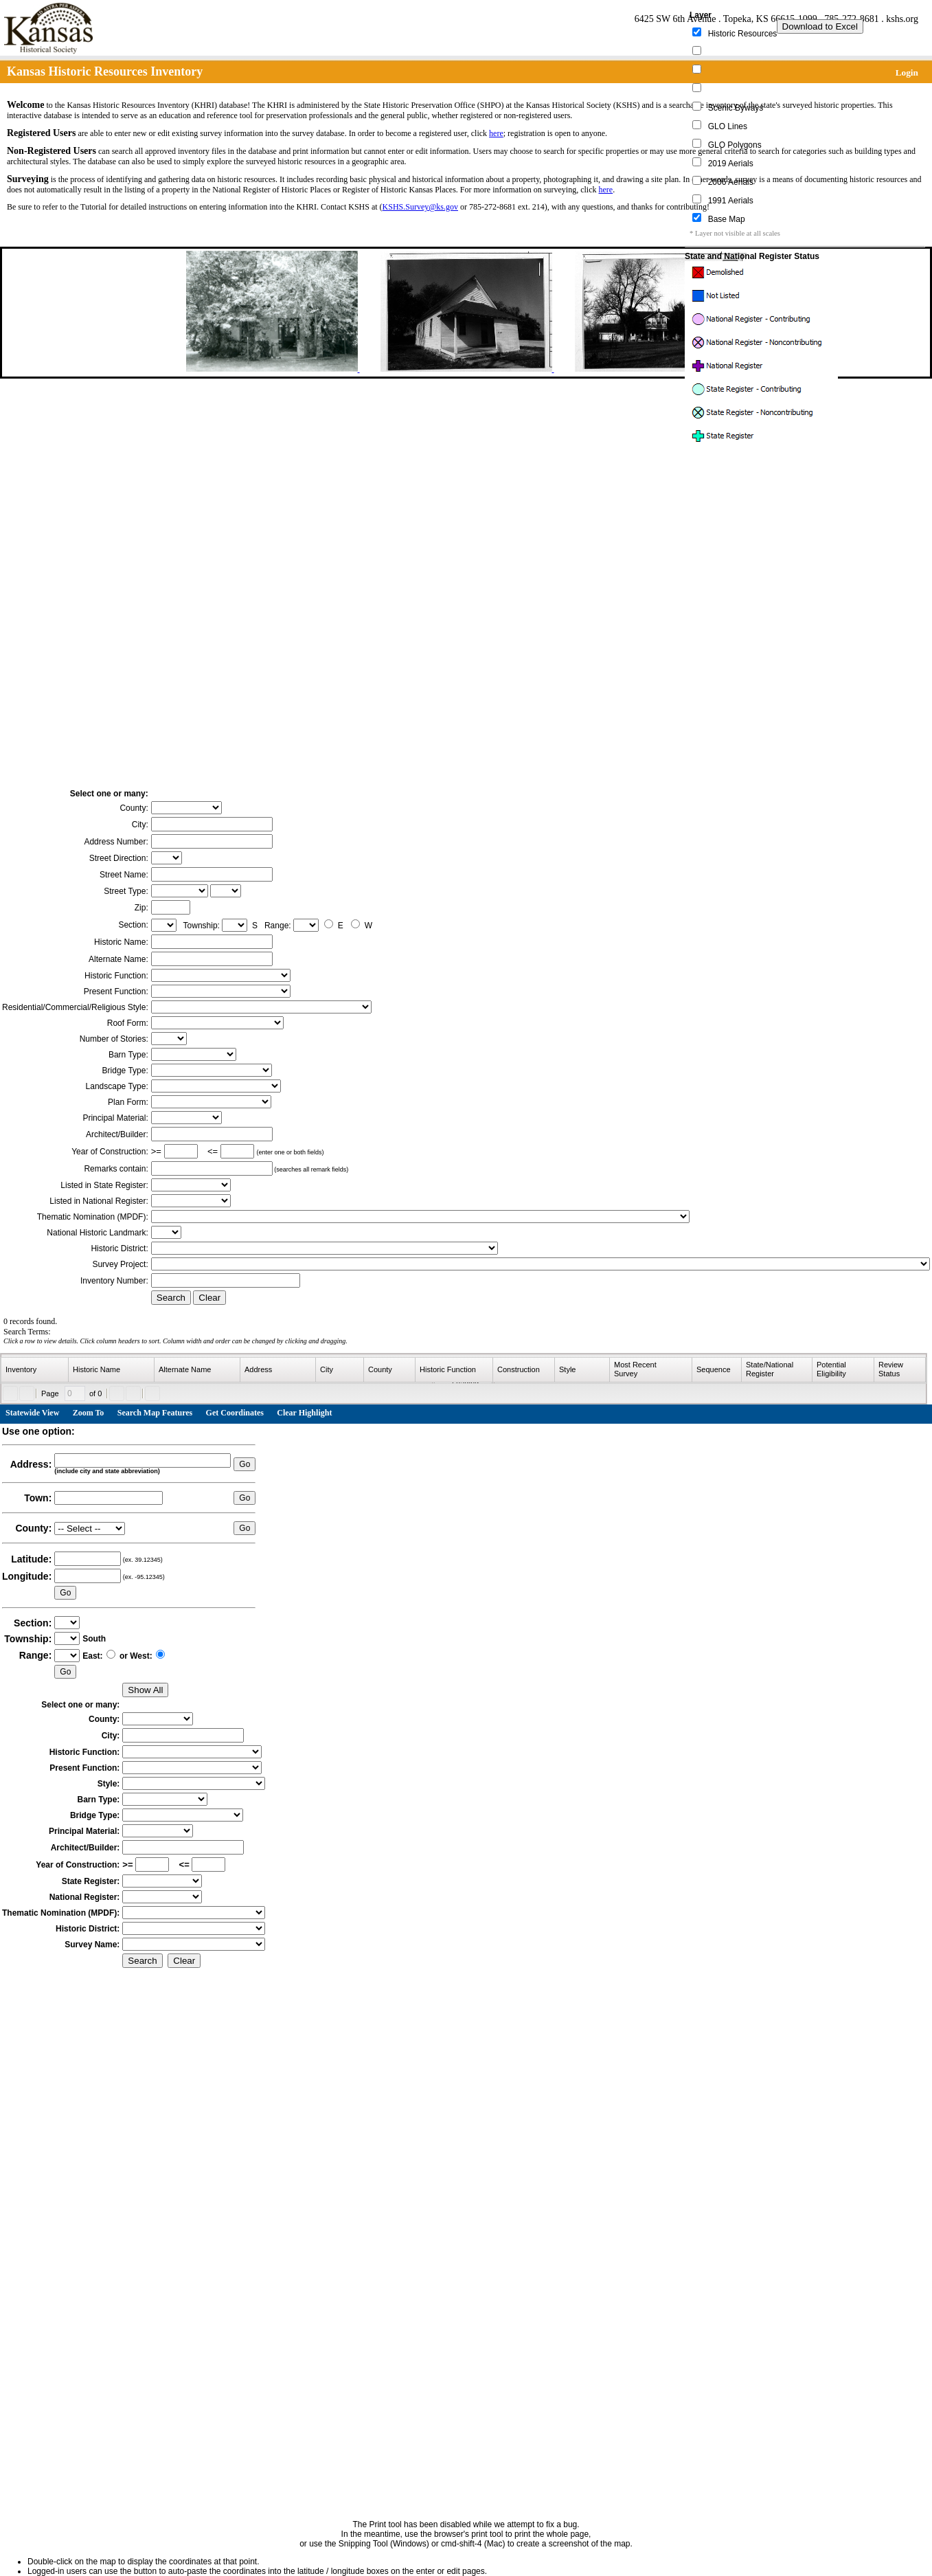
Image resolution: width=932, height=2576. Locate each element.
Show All (145, 1690)
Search (171, 1297)
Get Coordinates (235, 1413)
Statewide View (32, 1413)
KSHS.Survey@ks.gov (420, 207)
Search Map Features (155, 1413)
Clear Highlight (304, 1413)
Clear (209, 1297)
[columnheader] (35, 1370)
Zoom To (88, 1413)
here (496, 133)
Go (244, 1464)
